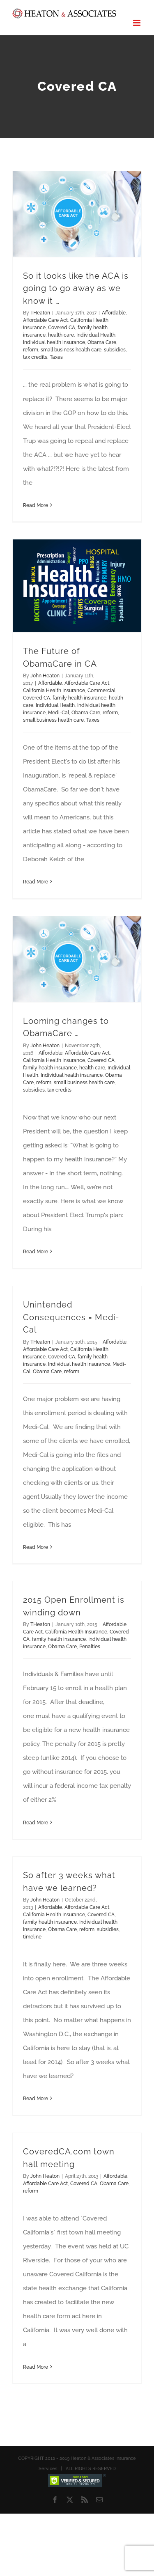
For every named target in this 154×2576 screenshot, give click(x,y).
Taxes (56, 357)
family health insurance (79, 698)
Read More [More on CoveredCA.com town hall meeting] (35, 2367)
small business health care (71, 350)
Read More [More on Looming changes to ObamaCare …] (35, 1252)
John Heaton (45, 676)
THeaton (40, 313)
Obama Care (101, 342)
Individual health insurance (54, 342)
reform (30, 350)
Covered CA (61, 327)
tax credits (35, 357)
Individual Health (95, 335)
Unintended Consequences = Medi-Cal (71, 1317)
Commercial (101, 690)
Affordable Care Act (45, 320)
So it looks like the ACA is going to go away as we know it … (76, 288)
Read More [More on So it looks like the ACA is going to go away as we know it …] (35, 505)
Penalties (89, 1646)
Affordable (114, 313)
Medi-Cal (58, 713)
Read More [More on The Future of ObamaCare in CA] (35, 882)
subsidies (115, 350)
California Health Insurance (54, 690)
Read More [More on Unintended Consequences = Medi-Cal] (35, 1547)
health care (61, 335)
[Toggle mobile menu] (137, 22)
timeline (32, 1937)
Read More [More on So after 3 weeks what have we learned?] (35, 2098)
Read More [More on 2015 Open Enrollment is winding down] (35, 1823)
